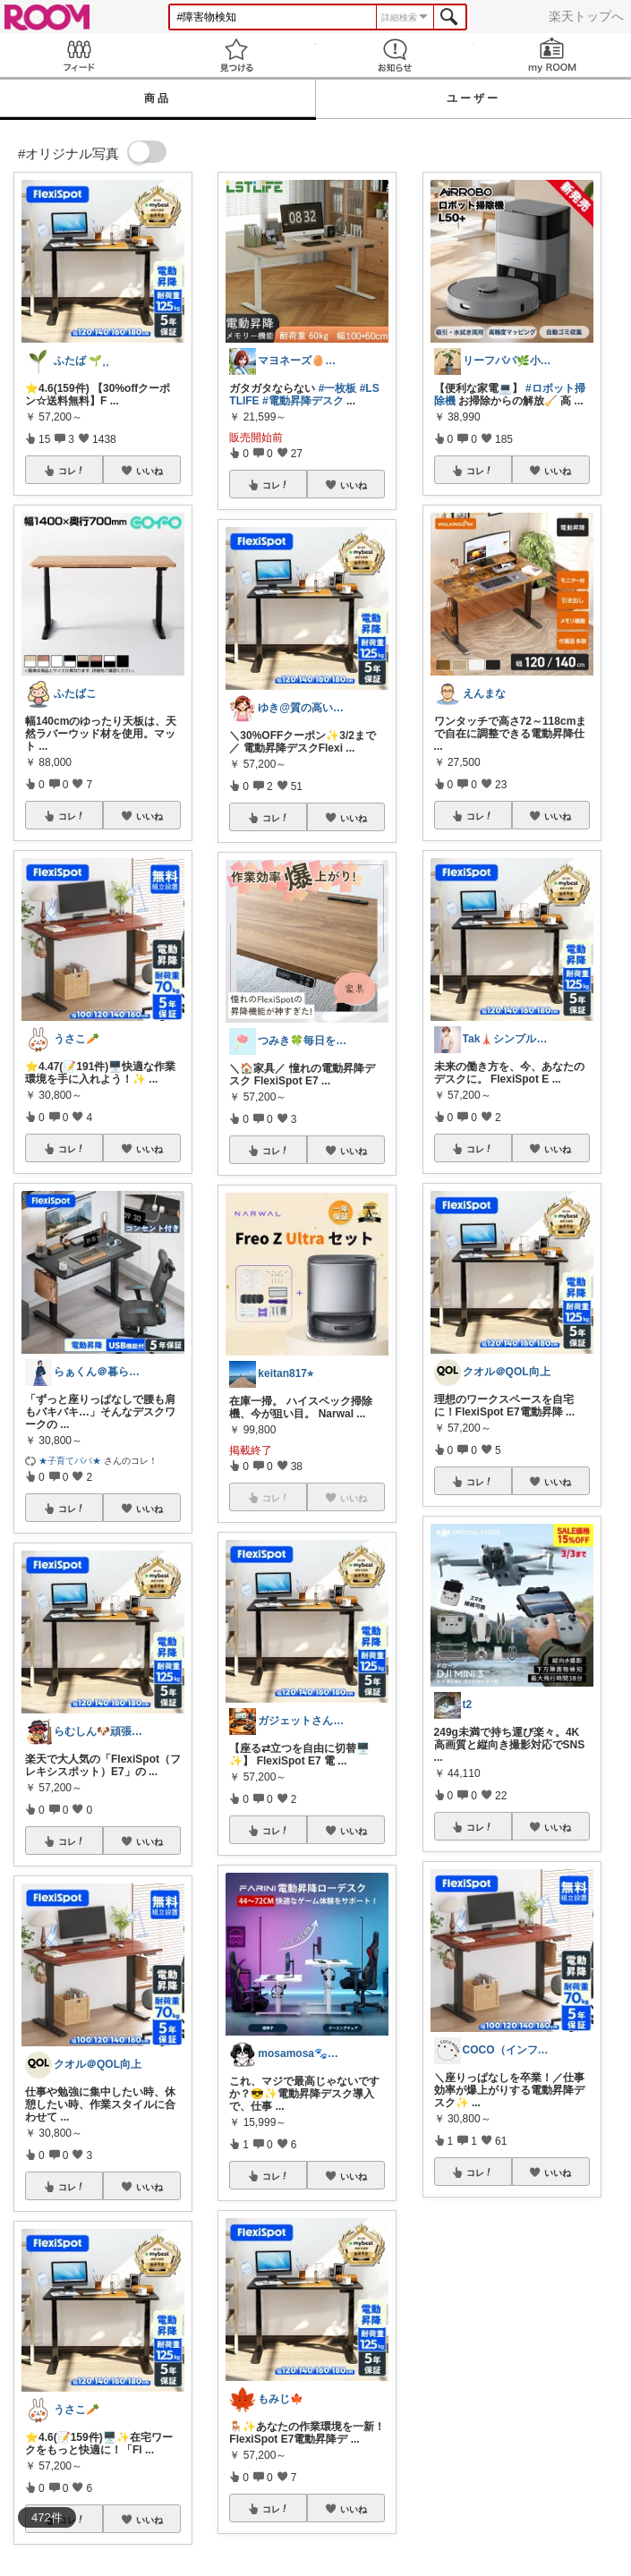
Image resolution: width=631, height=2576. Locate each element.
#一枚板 (338, 388)
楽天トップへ (586, 16)
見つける (236, 55)
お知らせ (394, 55)
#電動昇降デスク (303, 401)
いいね (149, 470)
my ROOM (552, 55)
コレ (71, 470)
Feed (79, 55)
